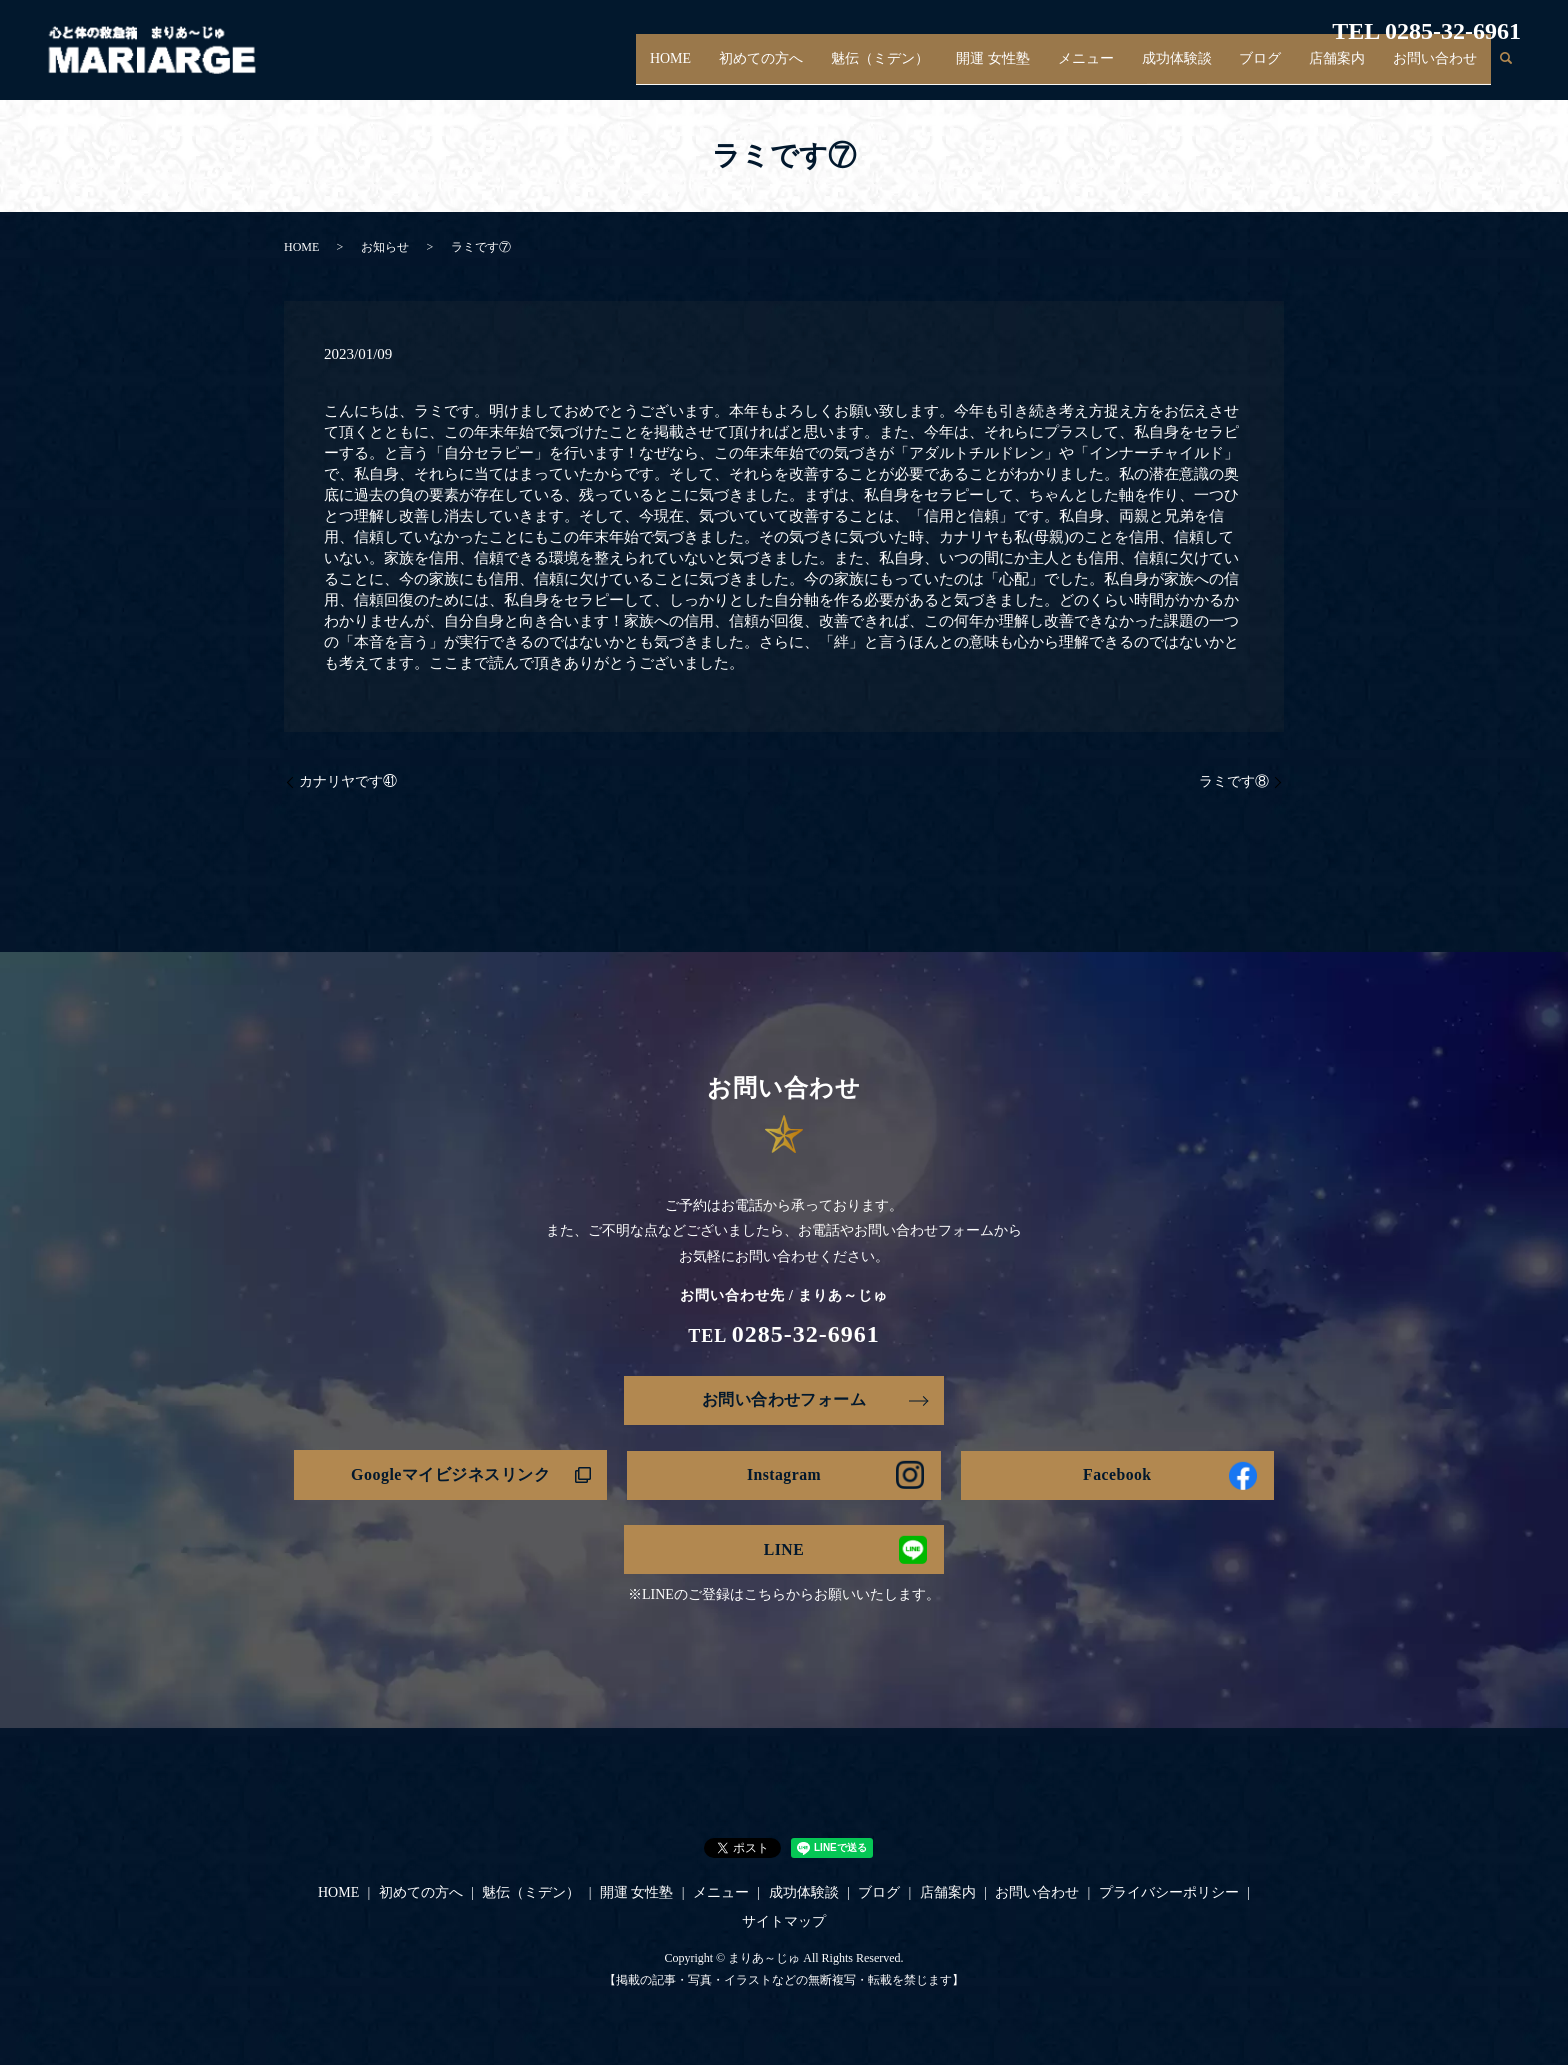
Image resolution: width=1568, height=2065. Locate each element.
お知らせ (385, 247)
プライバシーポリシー (1169, 1893)
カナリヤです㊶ (348, 781)
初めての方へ (802, 68)
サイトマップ (784, 1922)
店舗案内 (1345, 68)
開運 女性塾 (1023, 68)
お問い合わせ (1438, 68)
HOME (716, 68)
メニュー (1110, 68)
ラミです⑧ (1234, 781)
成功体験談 (1196, 68)
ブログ (1274, 68)
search (1506, 69)
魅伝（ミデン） (915, 68)
